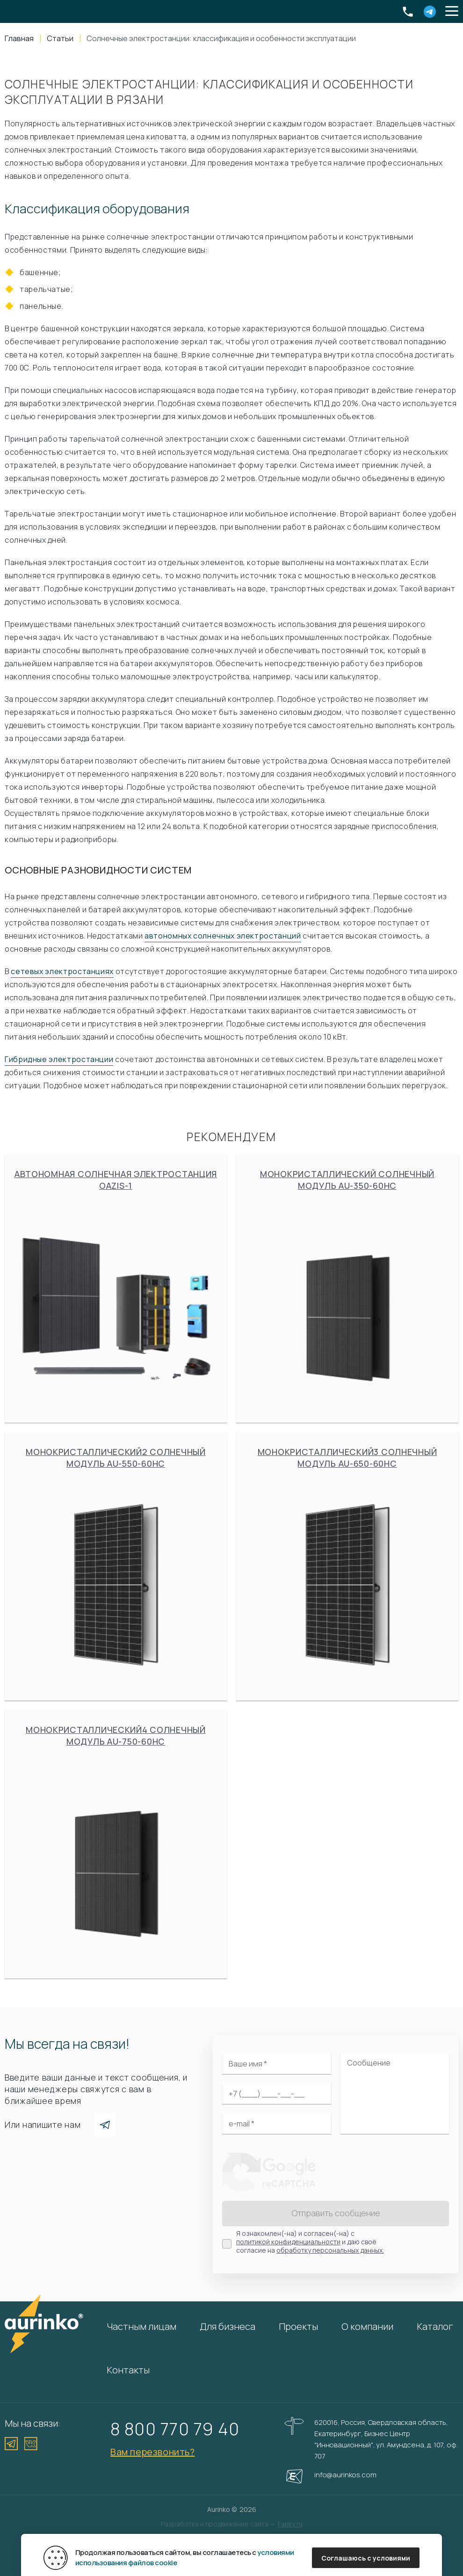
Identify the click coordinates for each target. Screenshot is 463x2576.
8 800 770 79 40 (175, 2428)
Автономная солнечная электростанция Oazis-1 (115, 1288)
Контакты (128, 2370)
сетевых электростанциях (62, 971)
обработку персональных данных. (330, 2250)
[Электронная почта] (276, 2123)
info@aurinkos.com (345, 2475)
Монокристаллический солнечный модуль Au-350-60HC (347, 1288)
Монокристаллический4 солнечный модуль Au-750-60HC (115, 1844)
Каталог (435, 2326)
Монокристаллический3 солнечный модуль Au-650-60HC (347, 1566)
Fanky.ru (290, 2523)
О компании (367, 2326)
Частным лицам (141, 2326)
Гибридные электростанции (59, 1059)
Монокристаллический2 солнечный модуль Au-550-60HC (115, 1566)
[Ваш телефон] (276, 2093)
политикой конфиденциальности (288, 2241)
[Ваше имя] (276, 2063)
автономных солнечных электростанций (223, 936)
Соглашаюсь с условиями (365, 2558)
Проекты (298, 2326)
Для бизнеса (227, 2326)
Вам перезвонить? (152, 2451)
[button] (451, 12)
